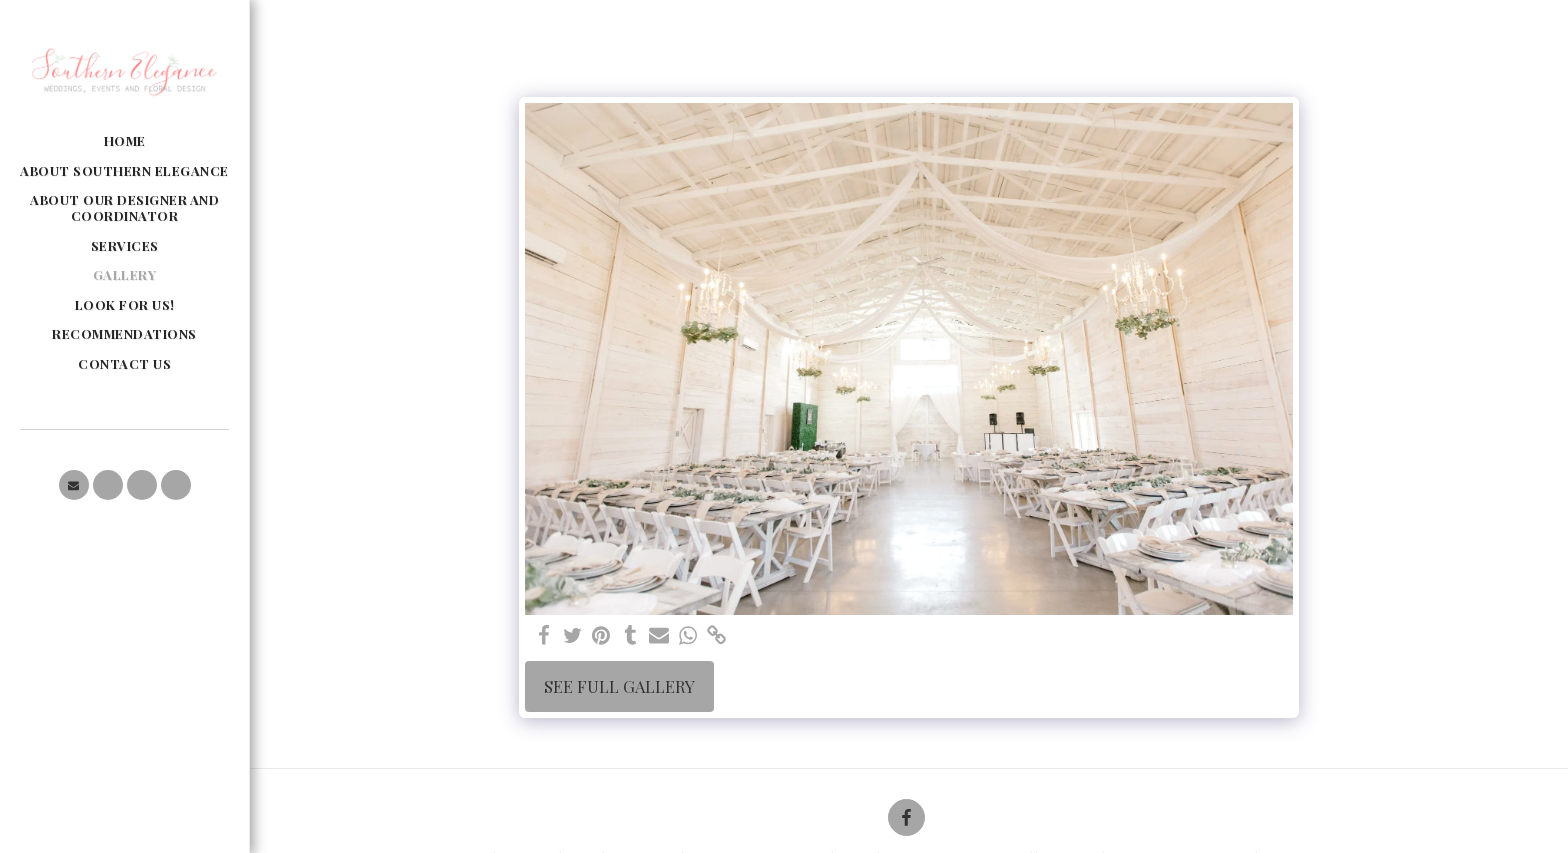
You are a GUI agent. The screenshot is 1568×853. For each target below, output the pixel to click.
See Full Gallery (619, 686)
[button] (74, 485)
